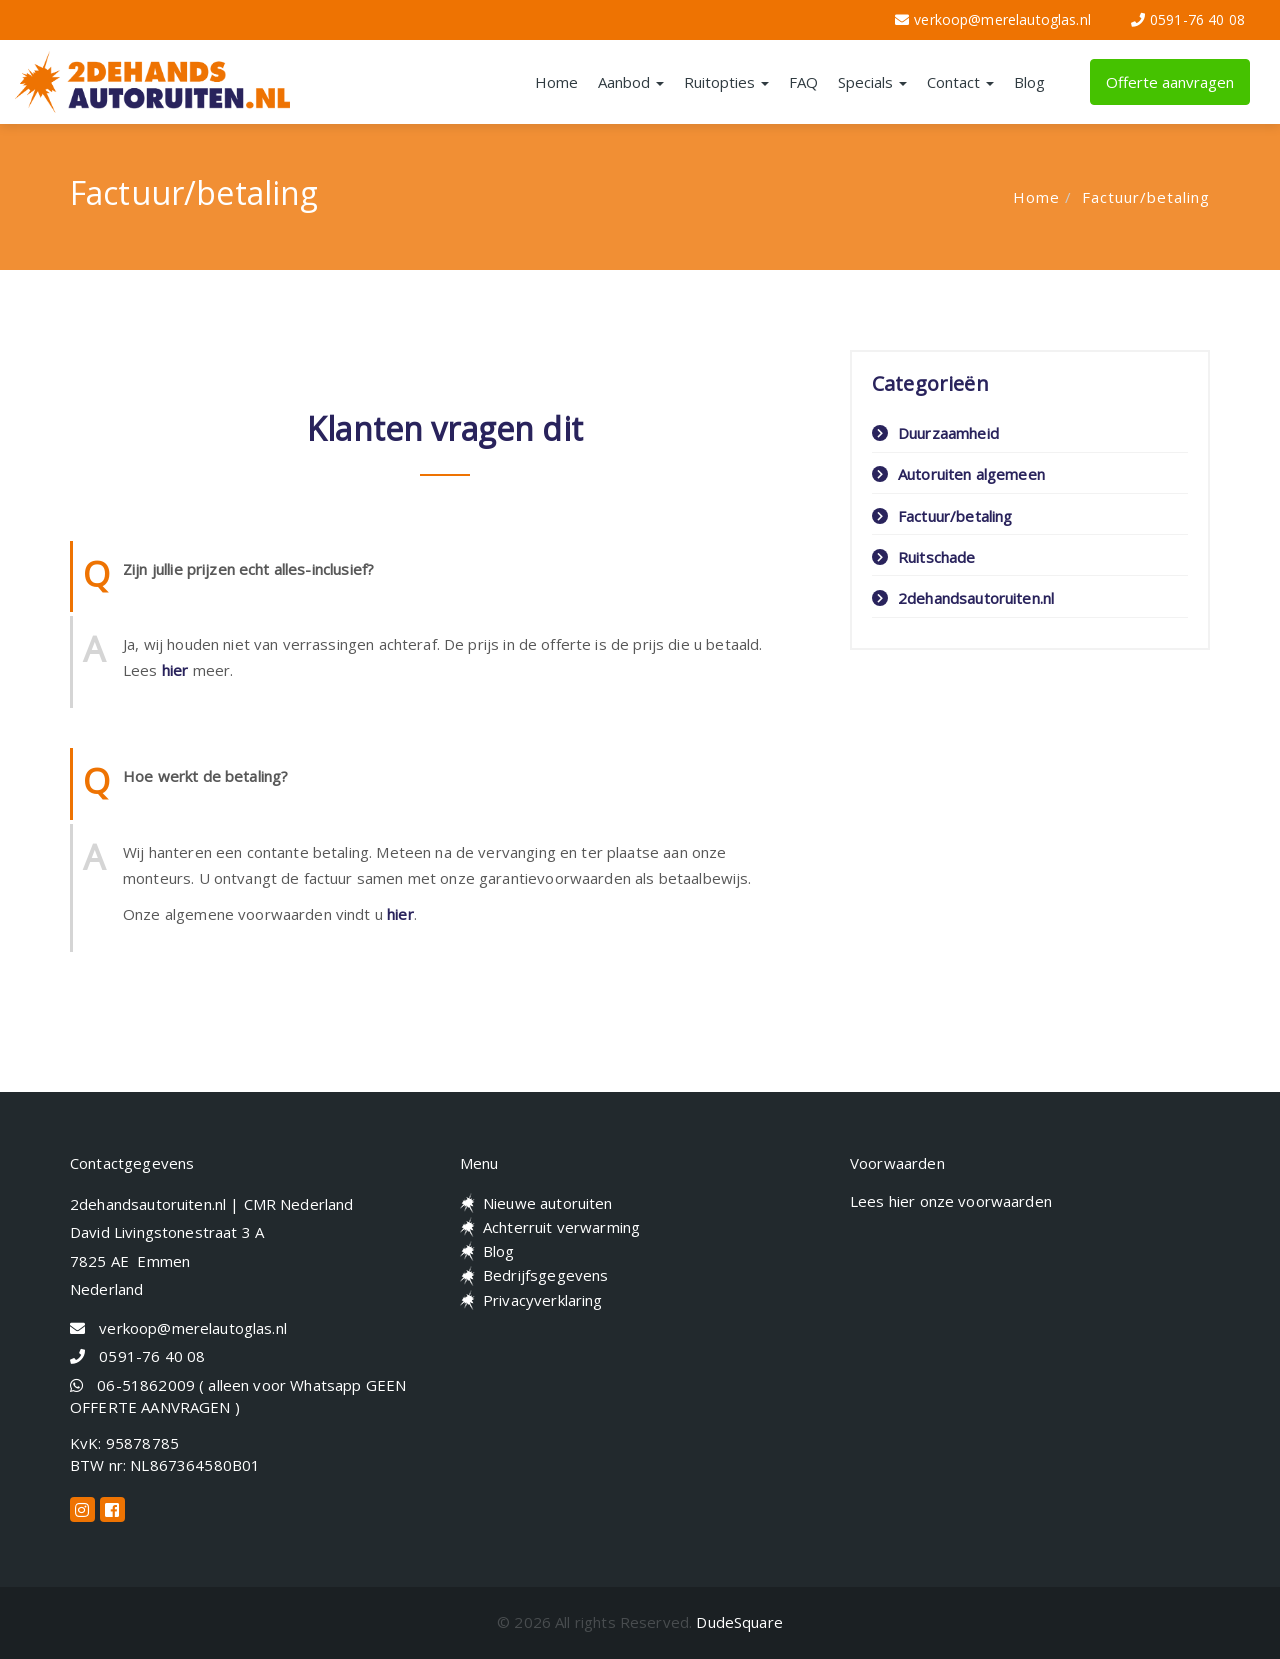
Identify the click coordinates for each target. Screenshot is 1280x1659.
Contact (960, 82)
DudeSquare (739, 1622)
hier (175, 670)
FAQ (803, 82)
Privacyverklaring (543, 1300)
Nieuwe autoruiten (548, 1203)
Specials (872, 82)
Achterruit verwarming (561, 1227)
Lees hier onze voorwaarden (951, 1201)
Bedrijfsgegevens (545, 1275)
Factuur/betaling (1146, 197)
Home (556, 82)
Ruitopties (726, 82)
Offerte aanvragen (1170, 82)
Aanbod (631, 82)
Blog (1029, 82)
